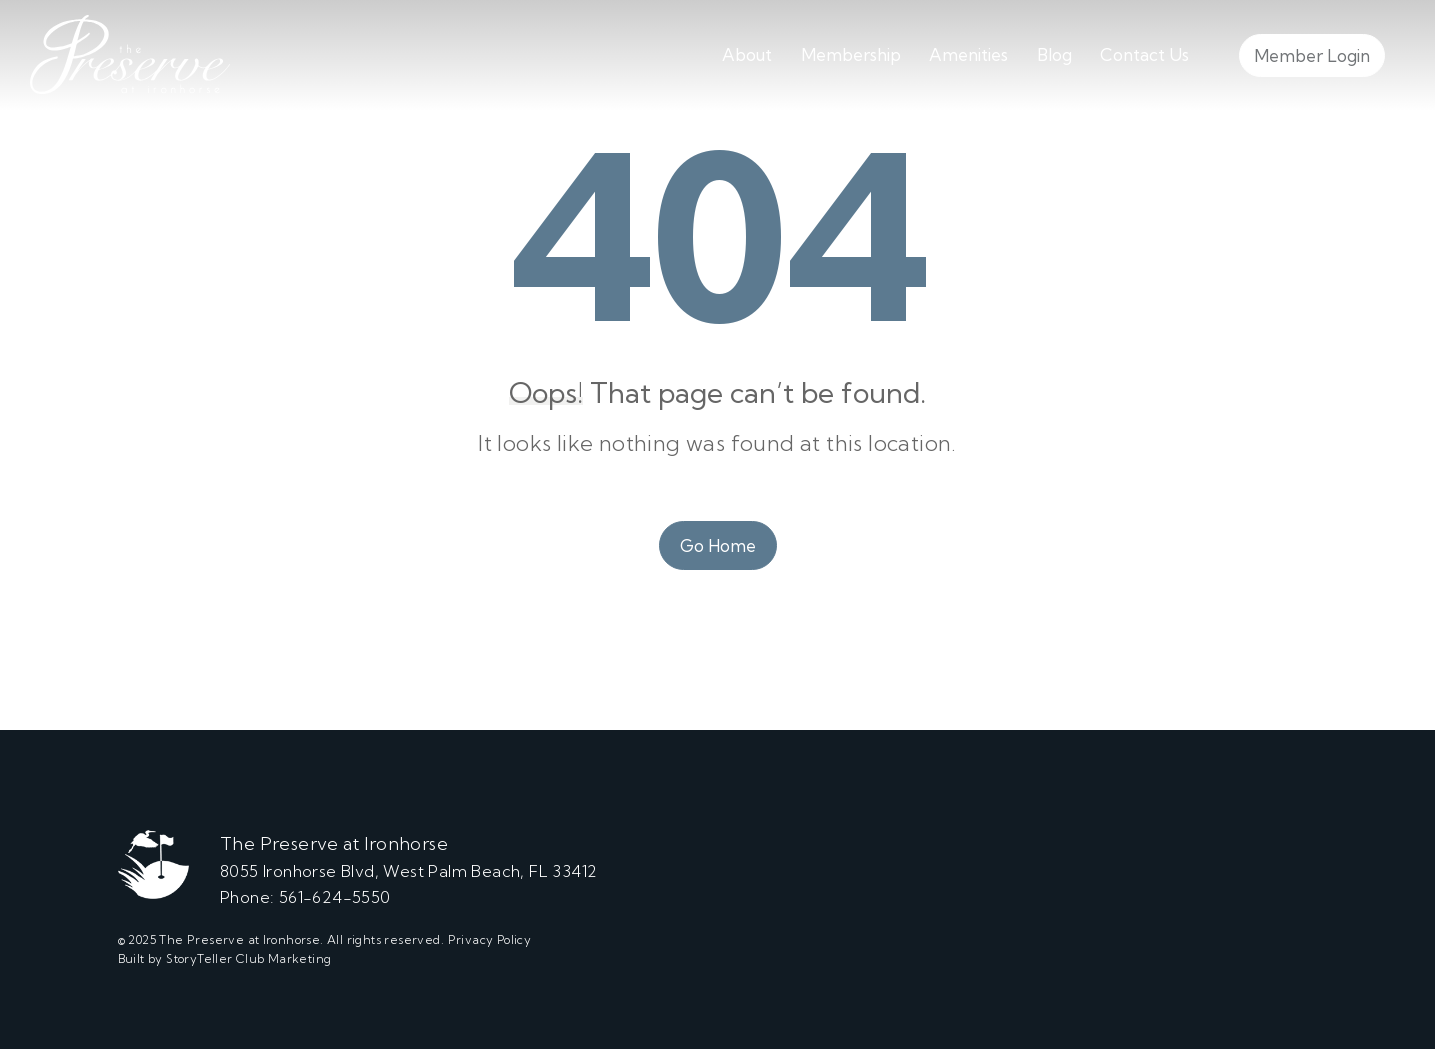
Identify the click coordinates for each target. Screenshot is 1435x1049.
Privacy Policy (490, 939)
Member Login (1312, 55)
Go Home (718, 545)
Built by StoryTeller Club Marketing (225, 958)
